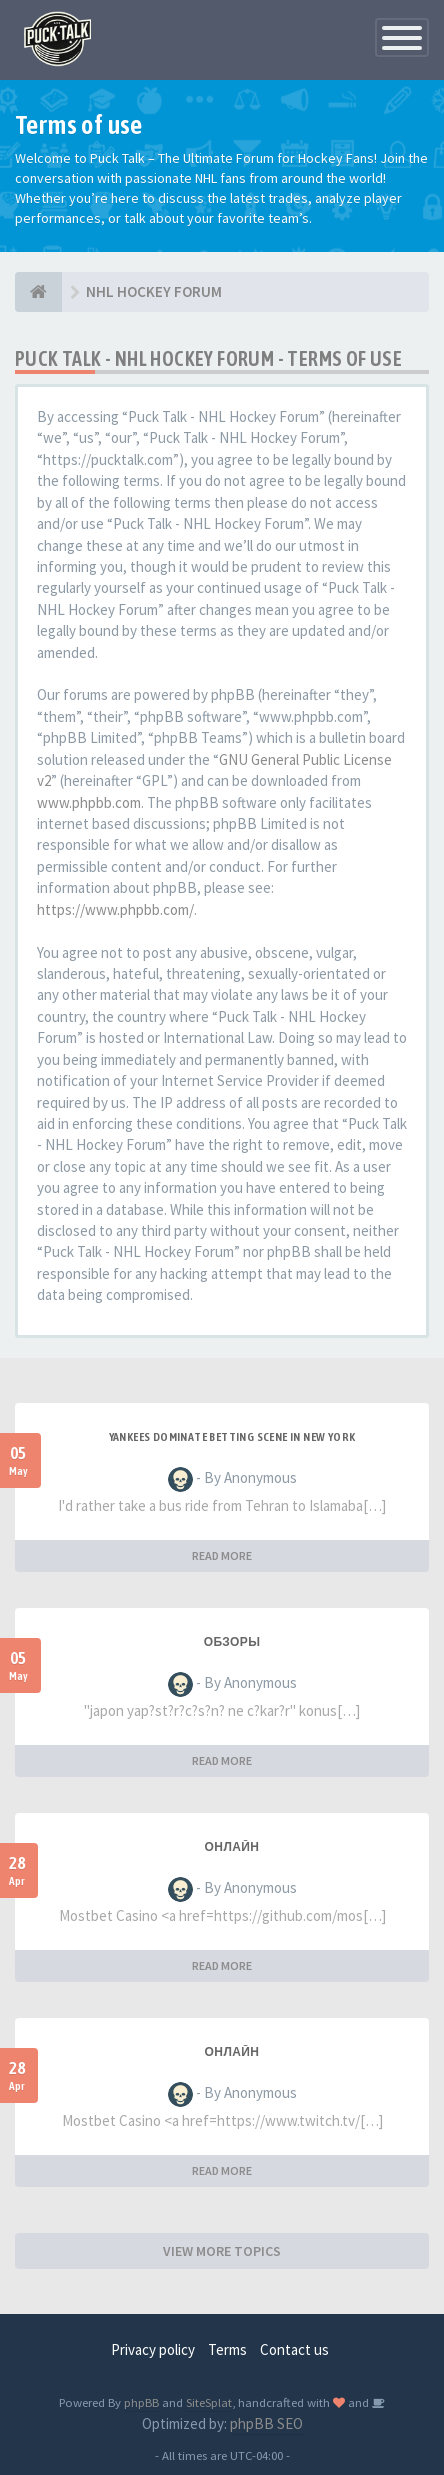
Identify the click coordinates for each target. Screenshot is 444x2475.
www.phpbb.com (89, 802)
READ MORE (222, 1555)
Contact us (294, 2349)
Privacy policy (153, 2349)
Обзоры (232, 1642)
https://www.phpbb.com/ (115, 909)
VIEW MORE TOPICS (222, 2251)
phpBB (141, 2402)
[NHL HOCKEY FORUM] (38, 292)
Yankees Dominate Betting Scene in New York (232, 1437)
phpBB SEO (266, 2423)
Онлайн (232, 1847)
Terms (227, 2349)
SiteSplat (209, 2402)
